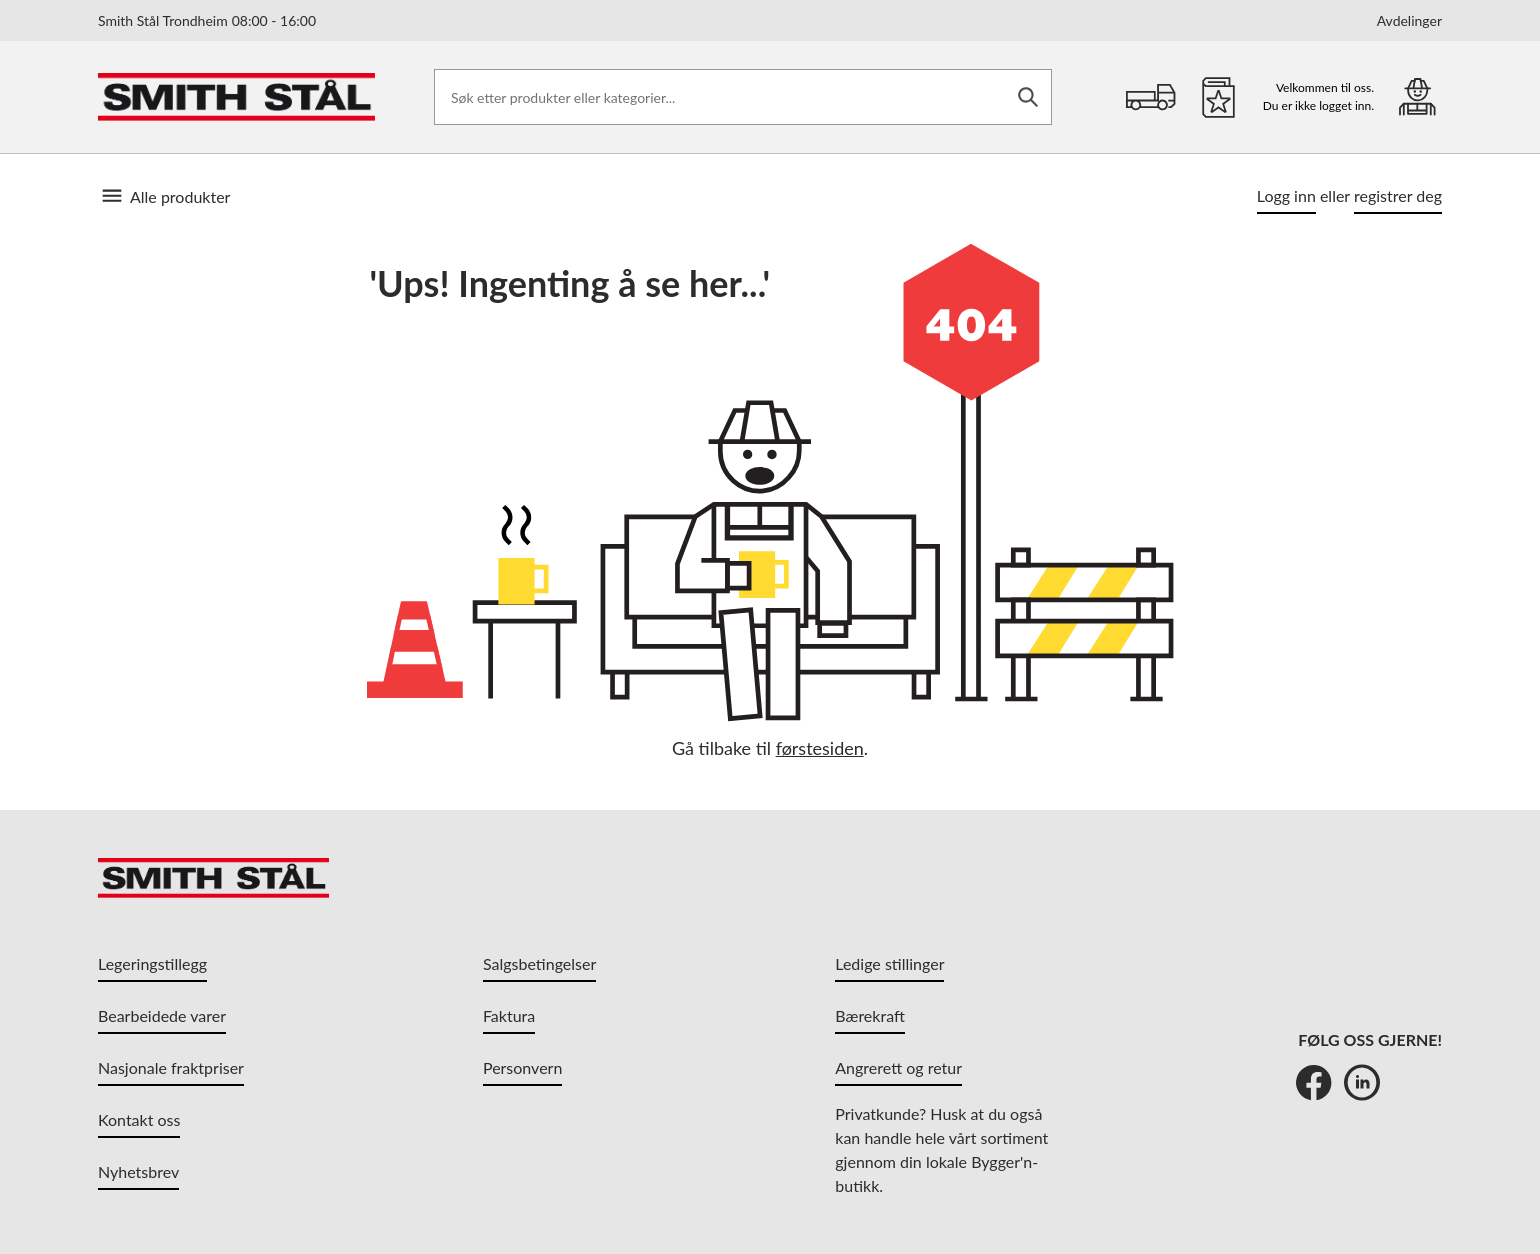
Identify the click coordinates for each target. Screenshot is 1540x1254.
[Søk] (1028, 97)
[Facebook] (1314, 1082)
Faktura (509, 1015)
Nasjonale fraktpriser (171, 1067)
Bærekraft (870, 1015)
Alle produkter (164, 196)
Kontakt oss (139, 1119)
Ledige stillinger (889, 963)
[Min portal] (1417, 96)
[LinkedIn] (1362, 1082)
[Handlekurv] (1151, 97)
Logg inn (1286, 195)
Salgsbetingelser (539, 963)
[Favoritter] (1219, 97)
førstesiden (820, 748)
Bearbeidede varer (162, 1015)
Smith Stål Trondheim (207, 20)
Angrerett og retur (898, 1067)
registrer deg (1398, 195)
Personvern (522, 1067)
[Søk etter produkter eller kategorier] (743, 97)
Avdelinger (1409, 21)
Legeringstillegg (152, 963)
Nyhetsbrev (138, 1171)
